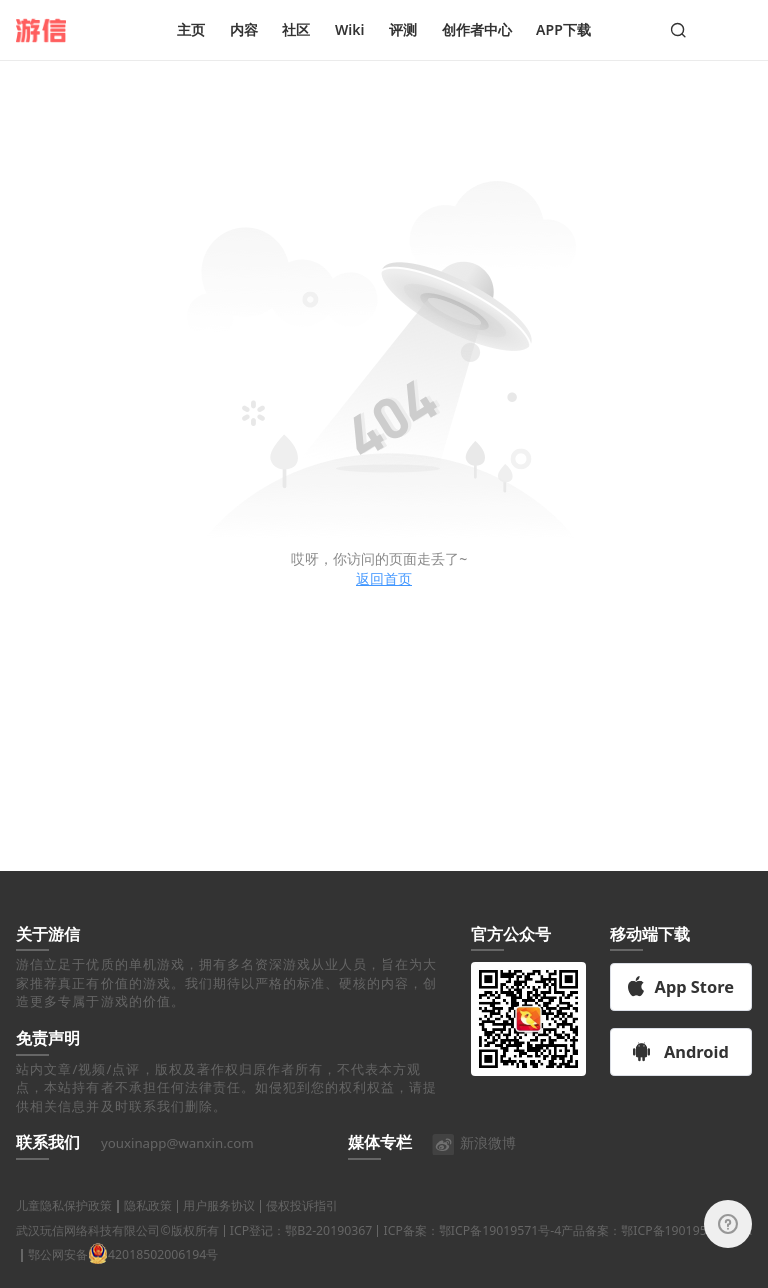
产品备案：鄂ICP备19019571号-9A (656, 1254)
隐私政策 (148, 1230)
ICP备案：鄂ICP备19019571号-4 (472, 1254)
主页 (191, 29)
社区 (296, 29)
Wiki (350, 29)
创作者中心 (477, 29)
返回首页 (384, 578)
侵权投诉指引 (302, 1230)
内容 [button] (244, 29)
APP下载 (563, 29)
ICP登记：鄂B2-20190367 (301, 1254)
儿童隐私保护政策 (64, 1230)
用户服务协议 (219, 1230)
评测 (403, 29)
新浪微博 (473, 1167)
